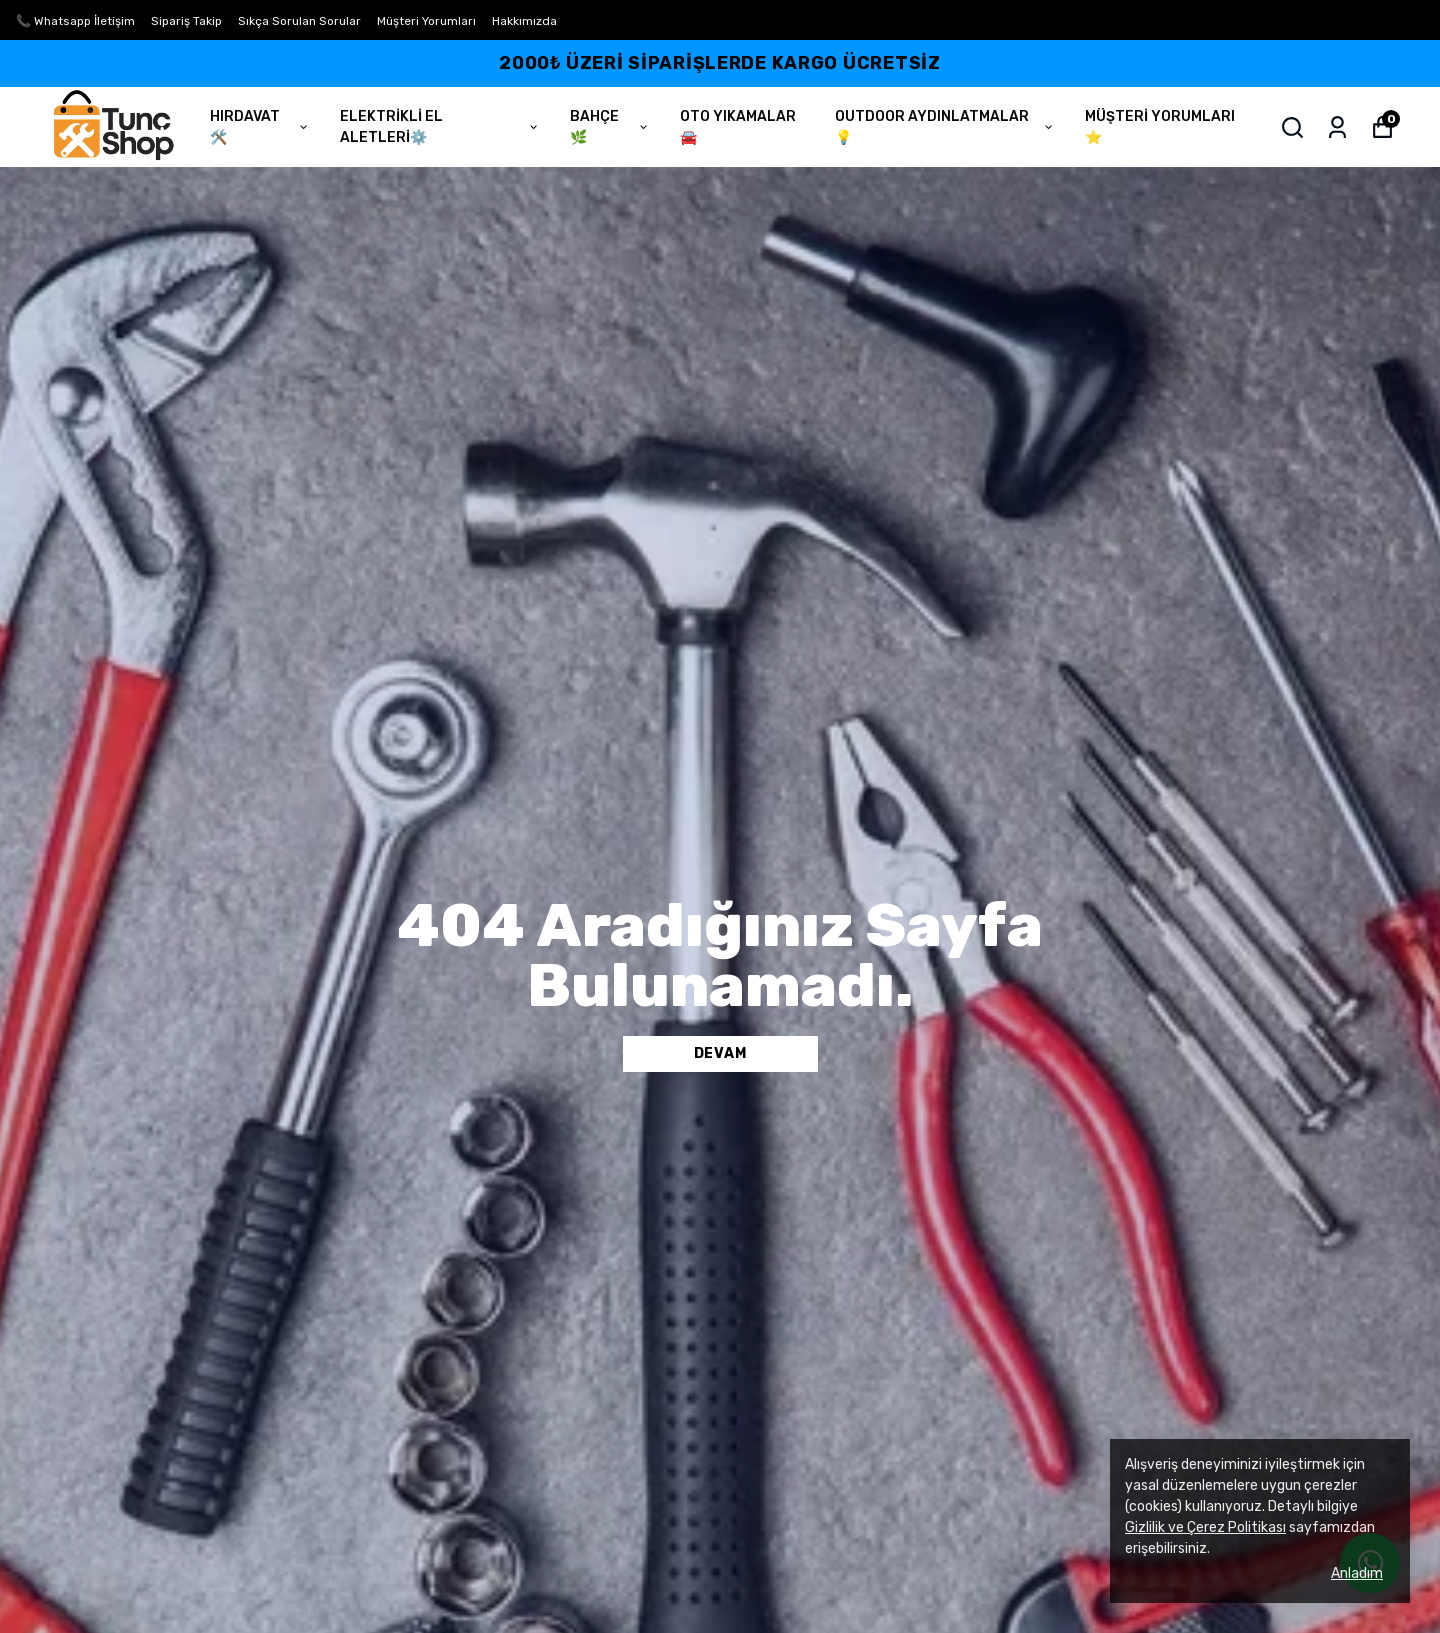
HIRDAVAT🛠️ (260, 127)
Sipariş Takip (186, 21)
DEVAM (720, 1053)
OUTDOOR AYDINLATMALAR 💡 (945, 127)
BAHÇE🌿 (610, 127)
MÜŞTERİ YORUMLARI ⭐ (1160, 127)
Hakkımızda (524, 21)
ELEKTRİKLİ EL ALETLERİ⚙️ (440, 127)
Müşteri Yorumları (426, 21)
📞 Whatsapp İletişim (75, 21)
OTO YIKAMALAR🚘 (738, 127)
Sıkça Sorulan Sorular (299, 21)
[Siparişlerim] (1337, 127)
